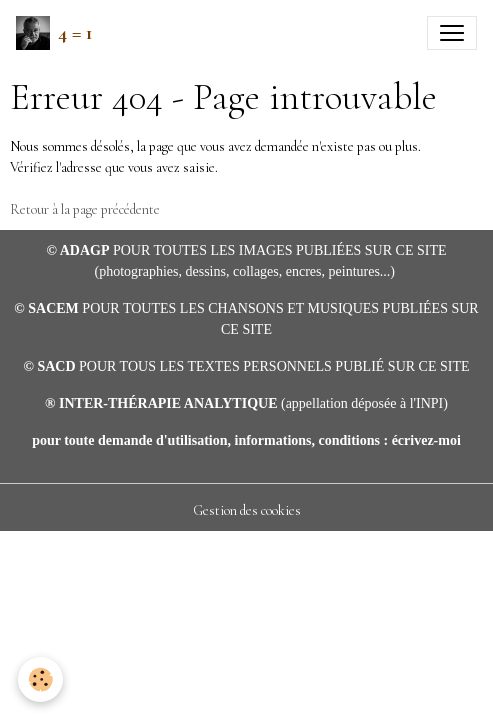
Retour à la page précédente (85, 209)
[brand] (54, 33)
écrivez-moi (426, 440)
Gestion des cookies (247, 510)
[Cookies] (40, 679)
